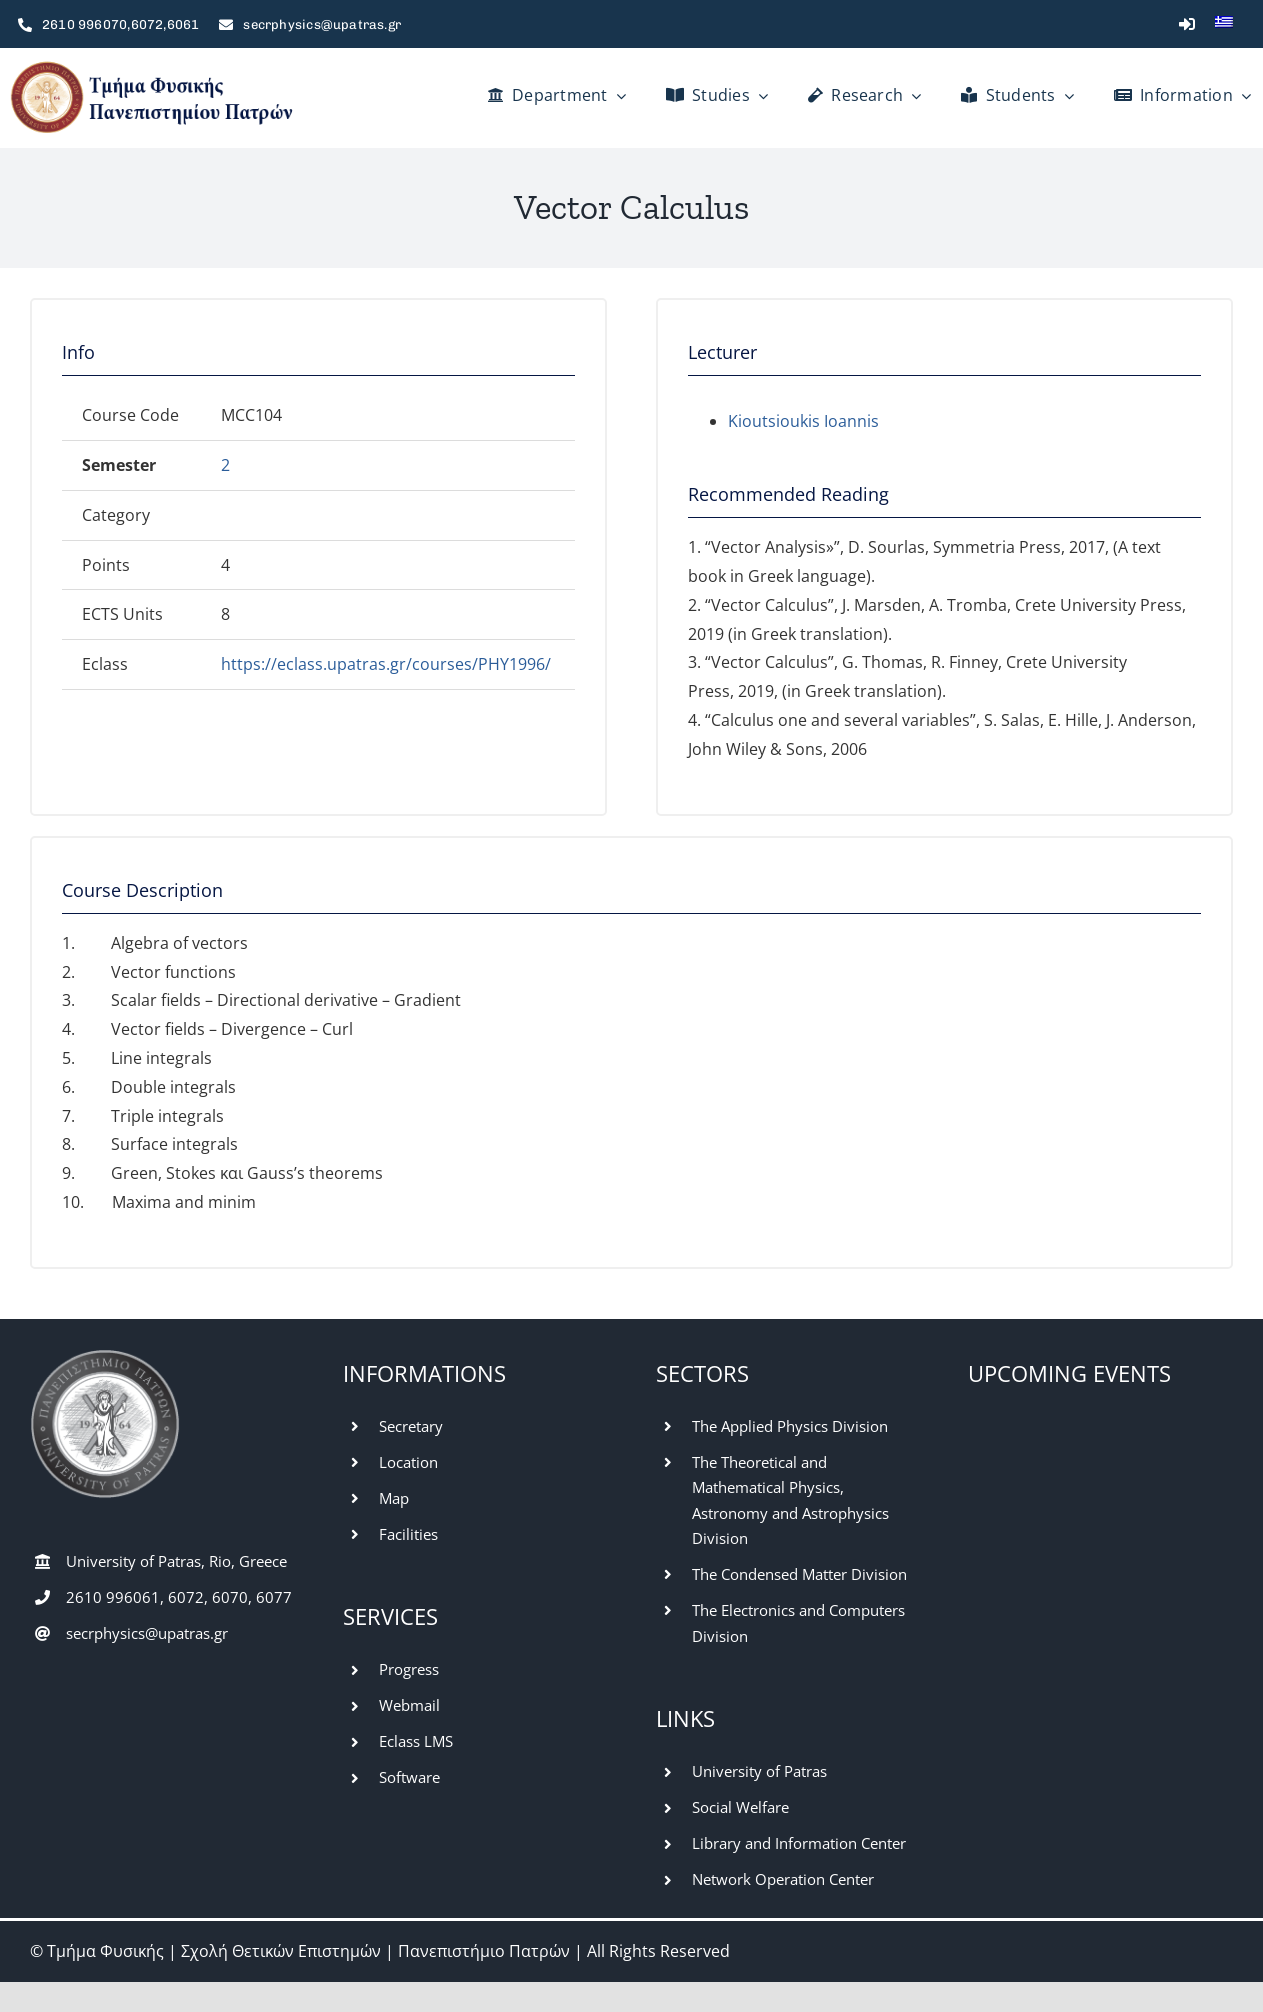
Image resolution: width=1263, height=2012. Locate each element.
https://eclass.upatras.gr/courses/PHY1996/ (386, 664)
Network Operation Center (783, 1879)
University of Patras (759, 1771)
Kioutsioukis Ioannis (803, 421)
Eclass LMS (416, 1741)
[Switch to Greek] (1224, 24)
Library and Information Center (799, 1843)
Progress (409, 1669)
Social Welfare (740, 1807)
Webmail (409, 1705)
